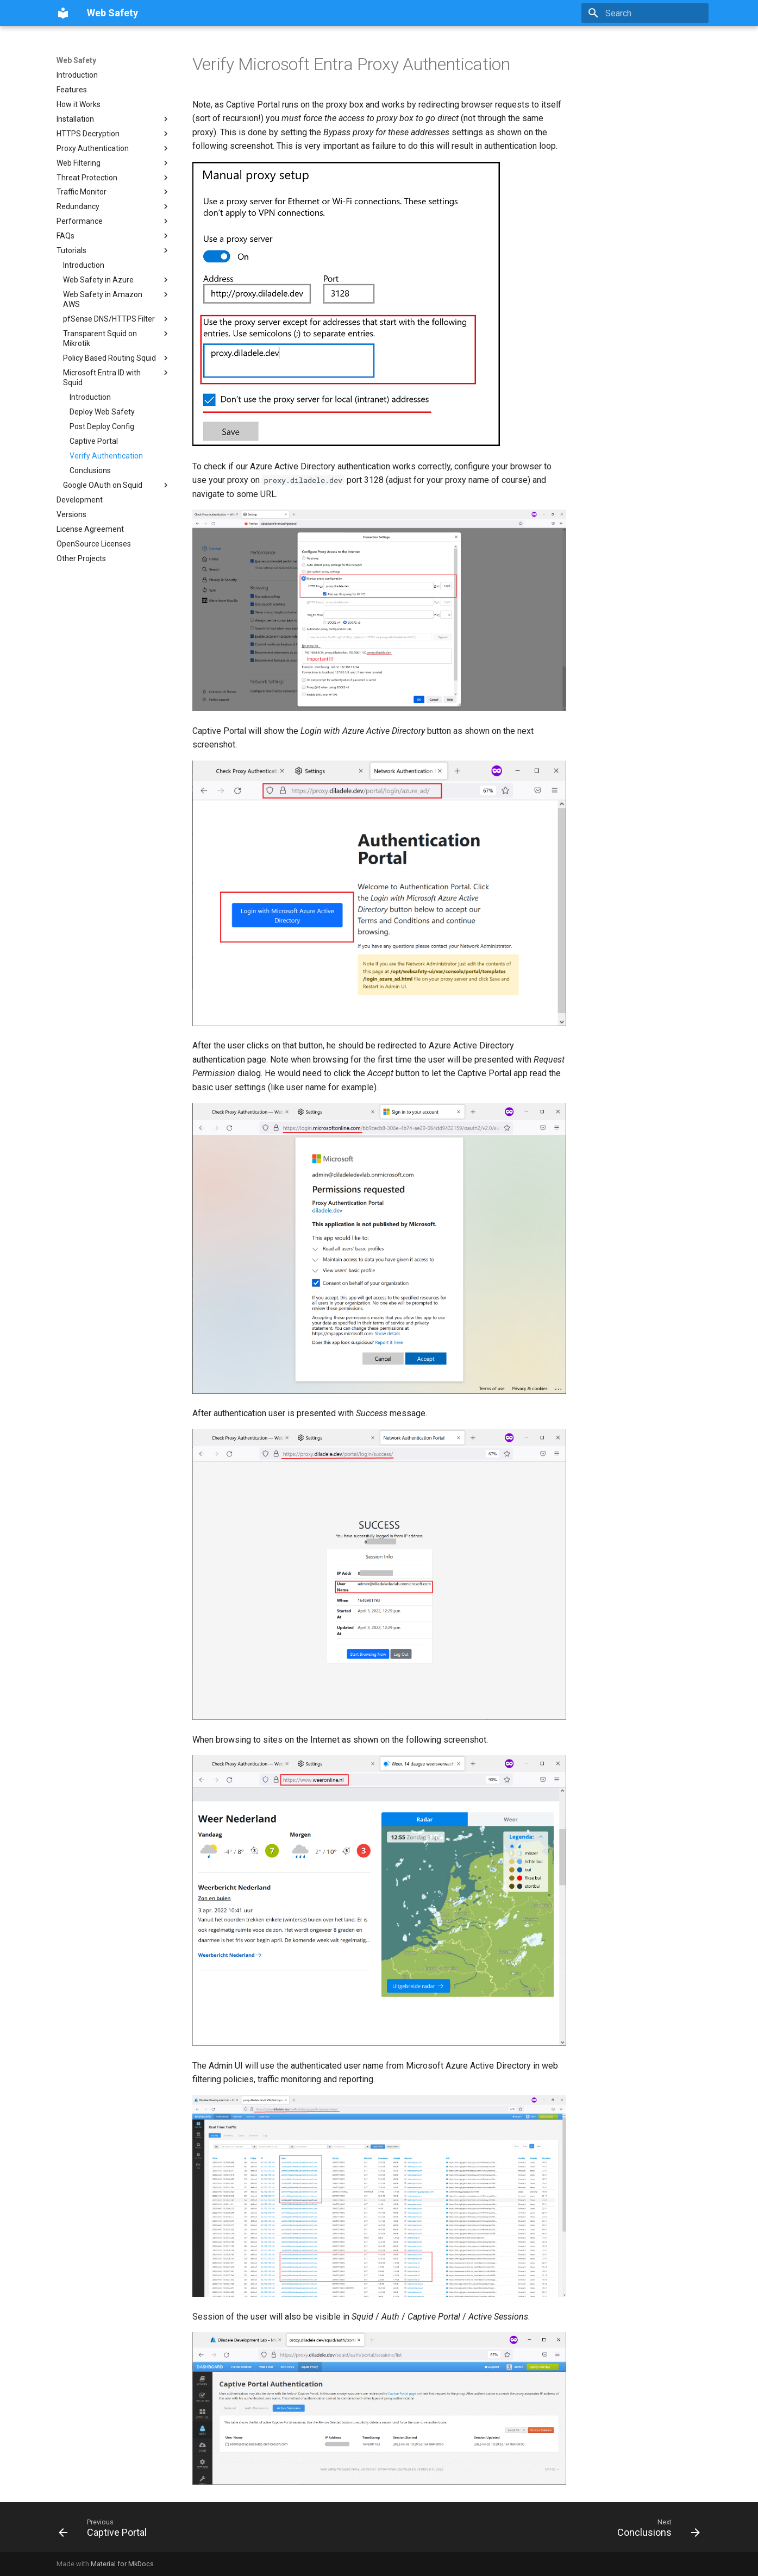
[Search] (645, 13)
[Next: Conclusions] (655, 2530)
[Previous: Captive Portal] (106, 2530)
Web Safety (76, 60)
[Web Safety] (63, 13)
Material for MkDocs (122, 2564)
